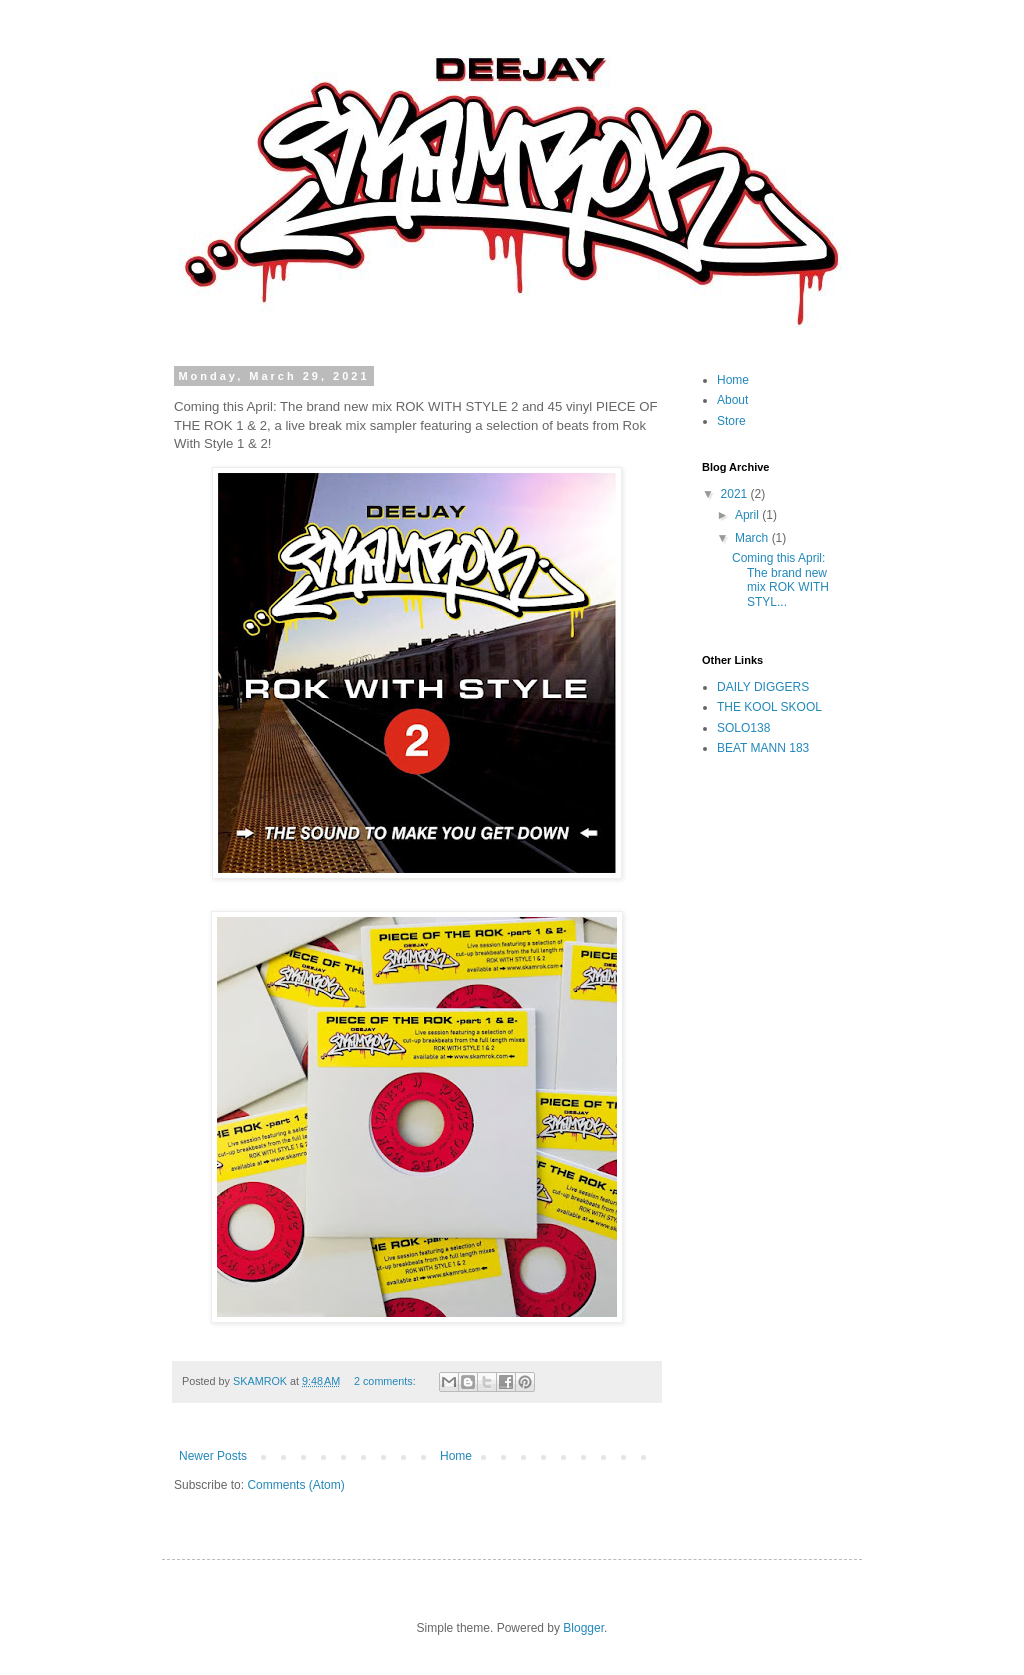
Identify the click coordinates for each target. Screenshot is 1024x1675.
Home (456, 1456)
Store (731, 421)
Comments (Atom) (295, 1485)
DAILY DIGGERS (763, 687)
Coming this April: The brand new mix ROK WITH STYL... (780, 579)
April (748, 515)
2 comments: (386, 1381)
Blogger (583, 1628)
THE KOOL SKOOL (769, 707)
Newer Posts (213, 1456)
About (732, 400)
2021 (736, 494)
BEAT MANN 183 (763, 748)
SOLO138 (743, 728)
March (753, 538)
